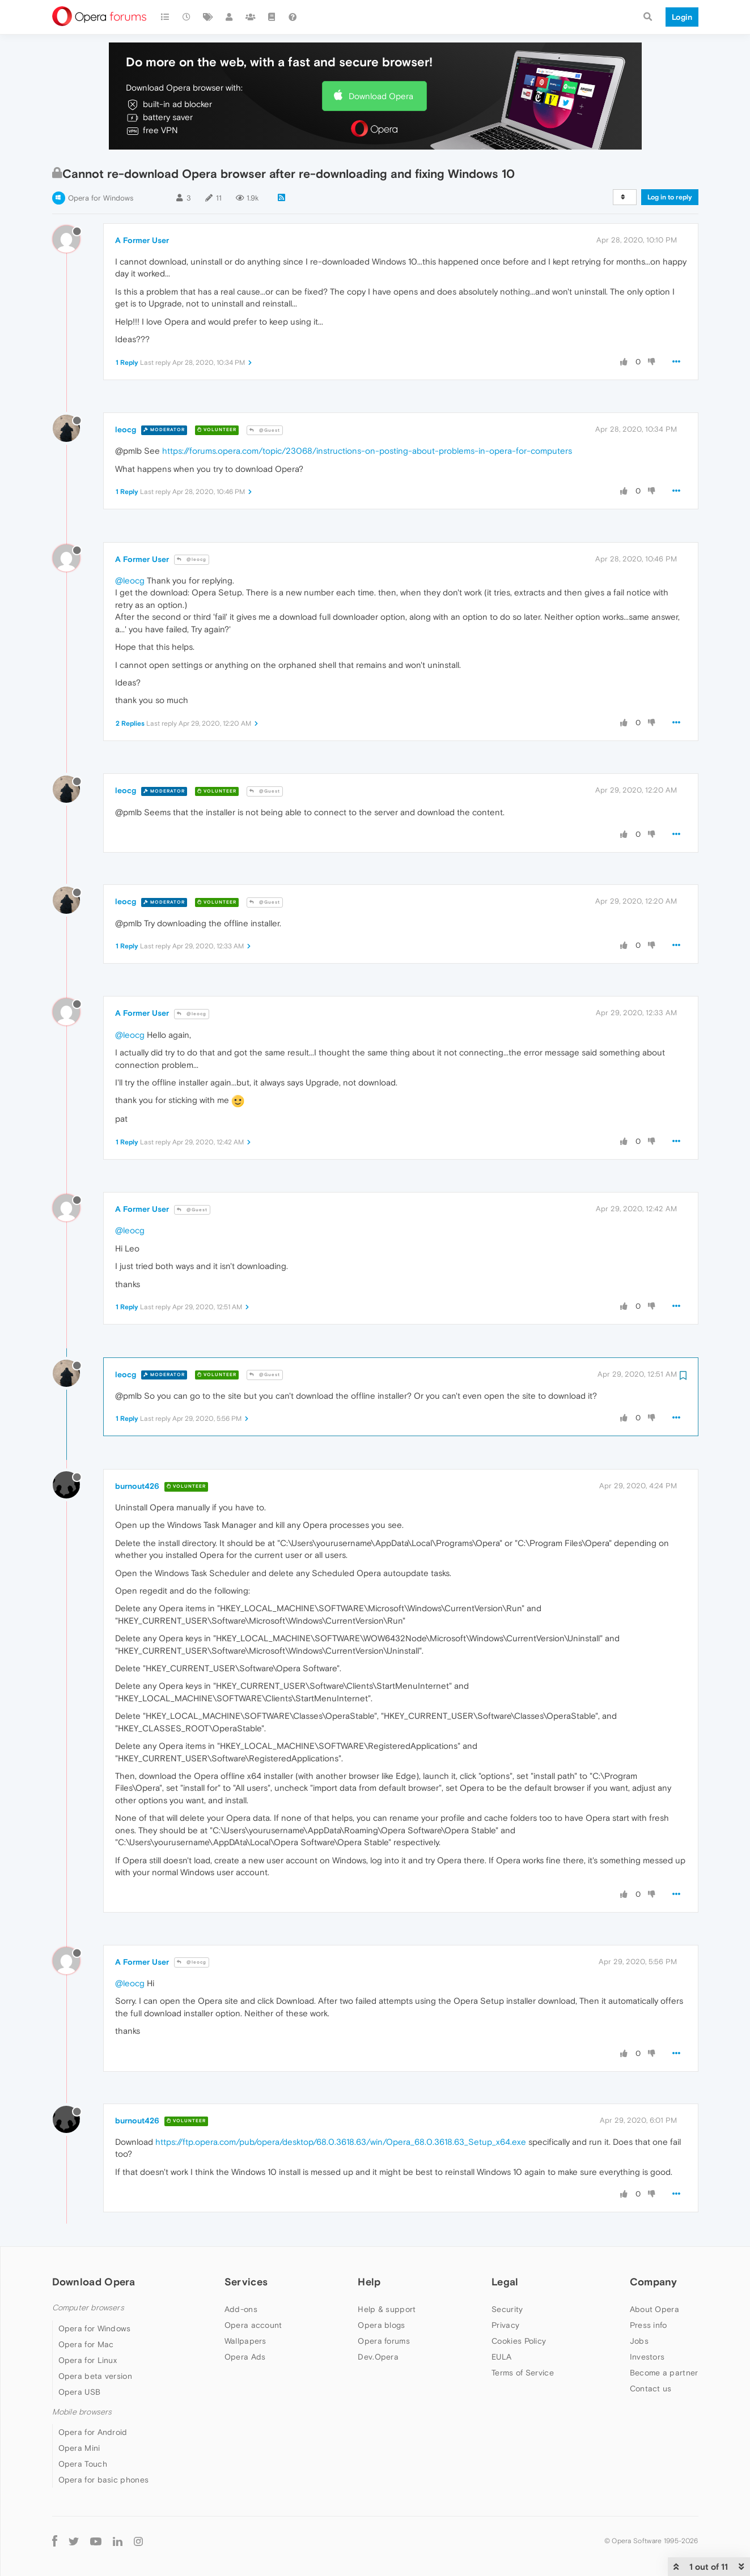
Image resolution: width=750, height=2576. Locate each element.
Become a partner (664, 2372)
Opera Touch (82, 2463)
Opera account (253, 2325)
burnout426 (137, 1486)
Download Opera (381, 96)
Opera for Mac (86, 2344)
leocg (125, 429)
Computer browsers (88, 2308)
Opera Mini (79, 2447)
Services (246, 2282)
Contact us (651, 2388)
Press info (648, 2325)
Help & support (387, 2309)
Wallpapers (245, 2340)
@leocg (191, 559)
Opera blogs (381, 2325)
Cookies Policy (518, 2340)
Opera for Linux (87, 2360)
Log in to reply (669, 197)
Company (653, 2282)
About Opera (654, 2309)
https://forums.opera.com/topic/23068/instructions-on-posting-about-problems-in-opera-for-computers (367, 450)
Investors (647, 2356)
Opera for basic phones (103, 2479)
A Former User (142, 240)
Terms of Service (522, 2372)
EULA (501, 2356)
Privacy (505, 2325)
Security (507, 2309)
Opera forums (384, 2340)
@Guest (264, 430)
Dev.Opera (378, 2356)
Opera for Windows (100, 198)
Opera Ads (245, 2356)
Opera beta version (95, 2376)
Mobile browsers (82, 2412)
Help (369, 2282)
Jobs (639, 2340)
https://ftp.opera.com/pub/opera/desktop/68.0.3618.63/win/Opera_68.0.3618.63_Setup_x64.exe (340, 2142)
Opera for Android (93, 2432)
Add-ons (240, 2309)
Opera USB (79, 2391)
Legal (505, 2282)
